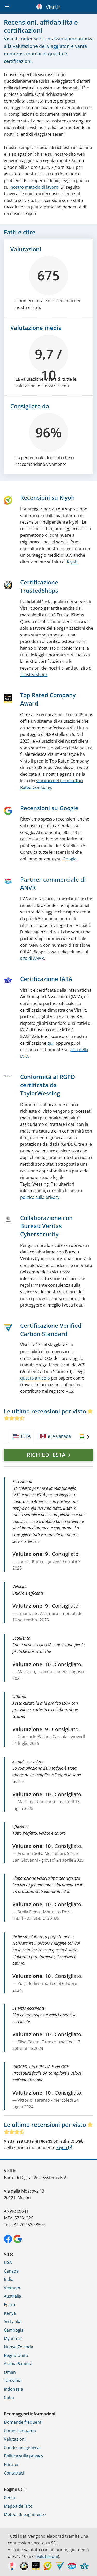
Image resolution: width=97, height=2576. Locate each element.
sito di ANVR (32, 958)
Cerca (9, 2497)
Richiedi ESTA (46, 1454)
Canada (11, 2271)
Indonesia (13, 2389)
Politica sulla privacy (23, 2456)
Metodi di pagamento (25, 2514)
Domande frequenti (23, 2422)
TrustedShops (34, 674)
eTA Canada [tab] (55, 1436)
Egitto (9, 2304)
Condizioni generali (22, 2447)
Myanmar (13, 2338)
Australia (12, 2296)
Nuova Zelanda (18, 2347)
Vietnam (12, 2288)
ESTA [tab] (22, 1436)
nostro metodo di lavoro (34, 187)
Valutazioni (15, 2439)
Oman (10, 2372)
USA (8, 2262)
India (8, 2279)
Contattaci (14, 2473)
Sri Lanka (12, 2321)
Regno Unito (16, 2355)
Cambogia (14, 2330)
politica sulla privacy (39, 1197)
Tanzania (12, 2380)
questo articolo (35, 1378)
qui (50, 1043)
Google (70, 859)
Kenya (10, 2313)
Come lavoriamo (20, 2431)
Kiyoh (72, 562)
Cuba (9, 2397)
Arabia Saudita (18, 2364)
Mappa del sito (18, 2506)
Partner (11, 2464)
